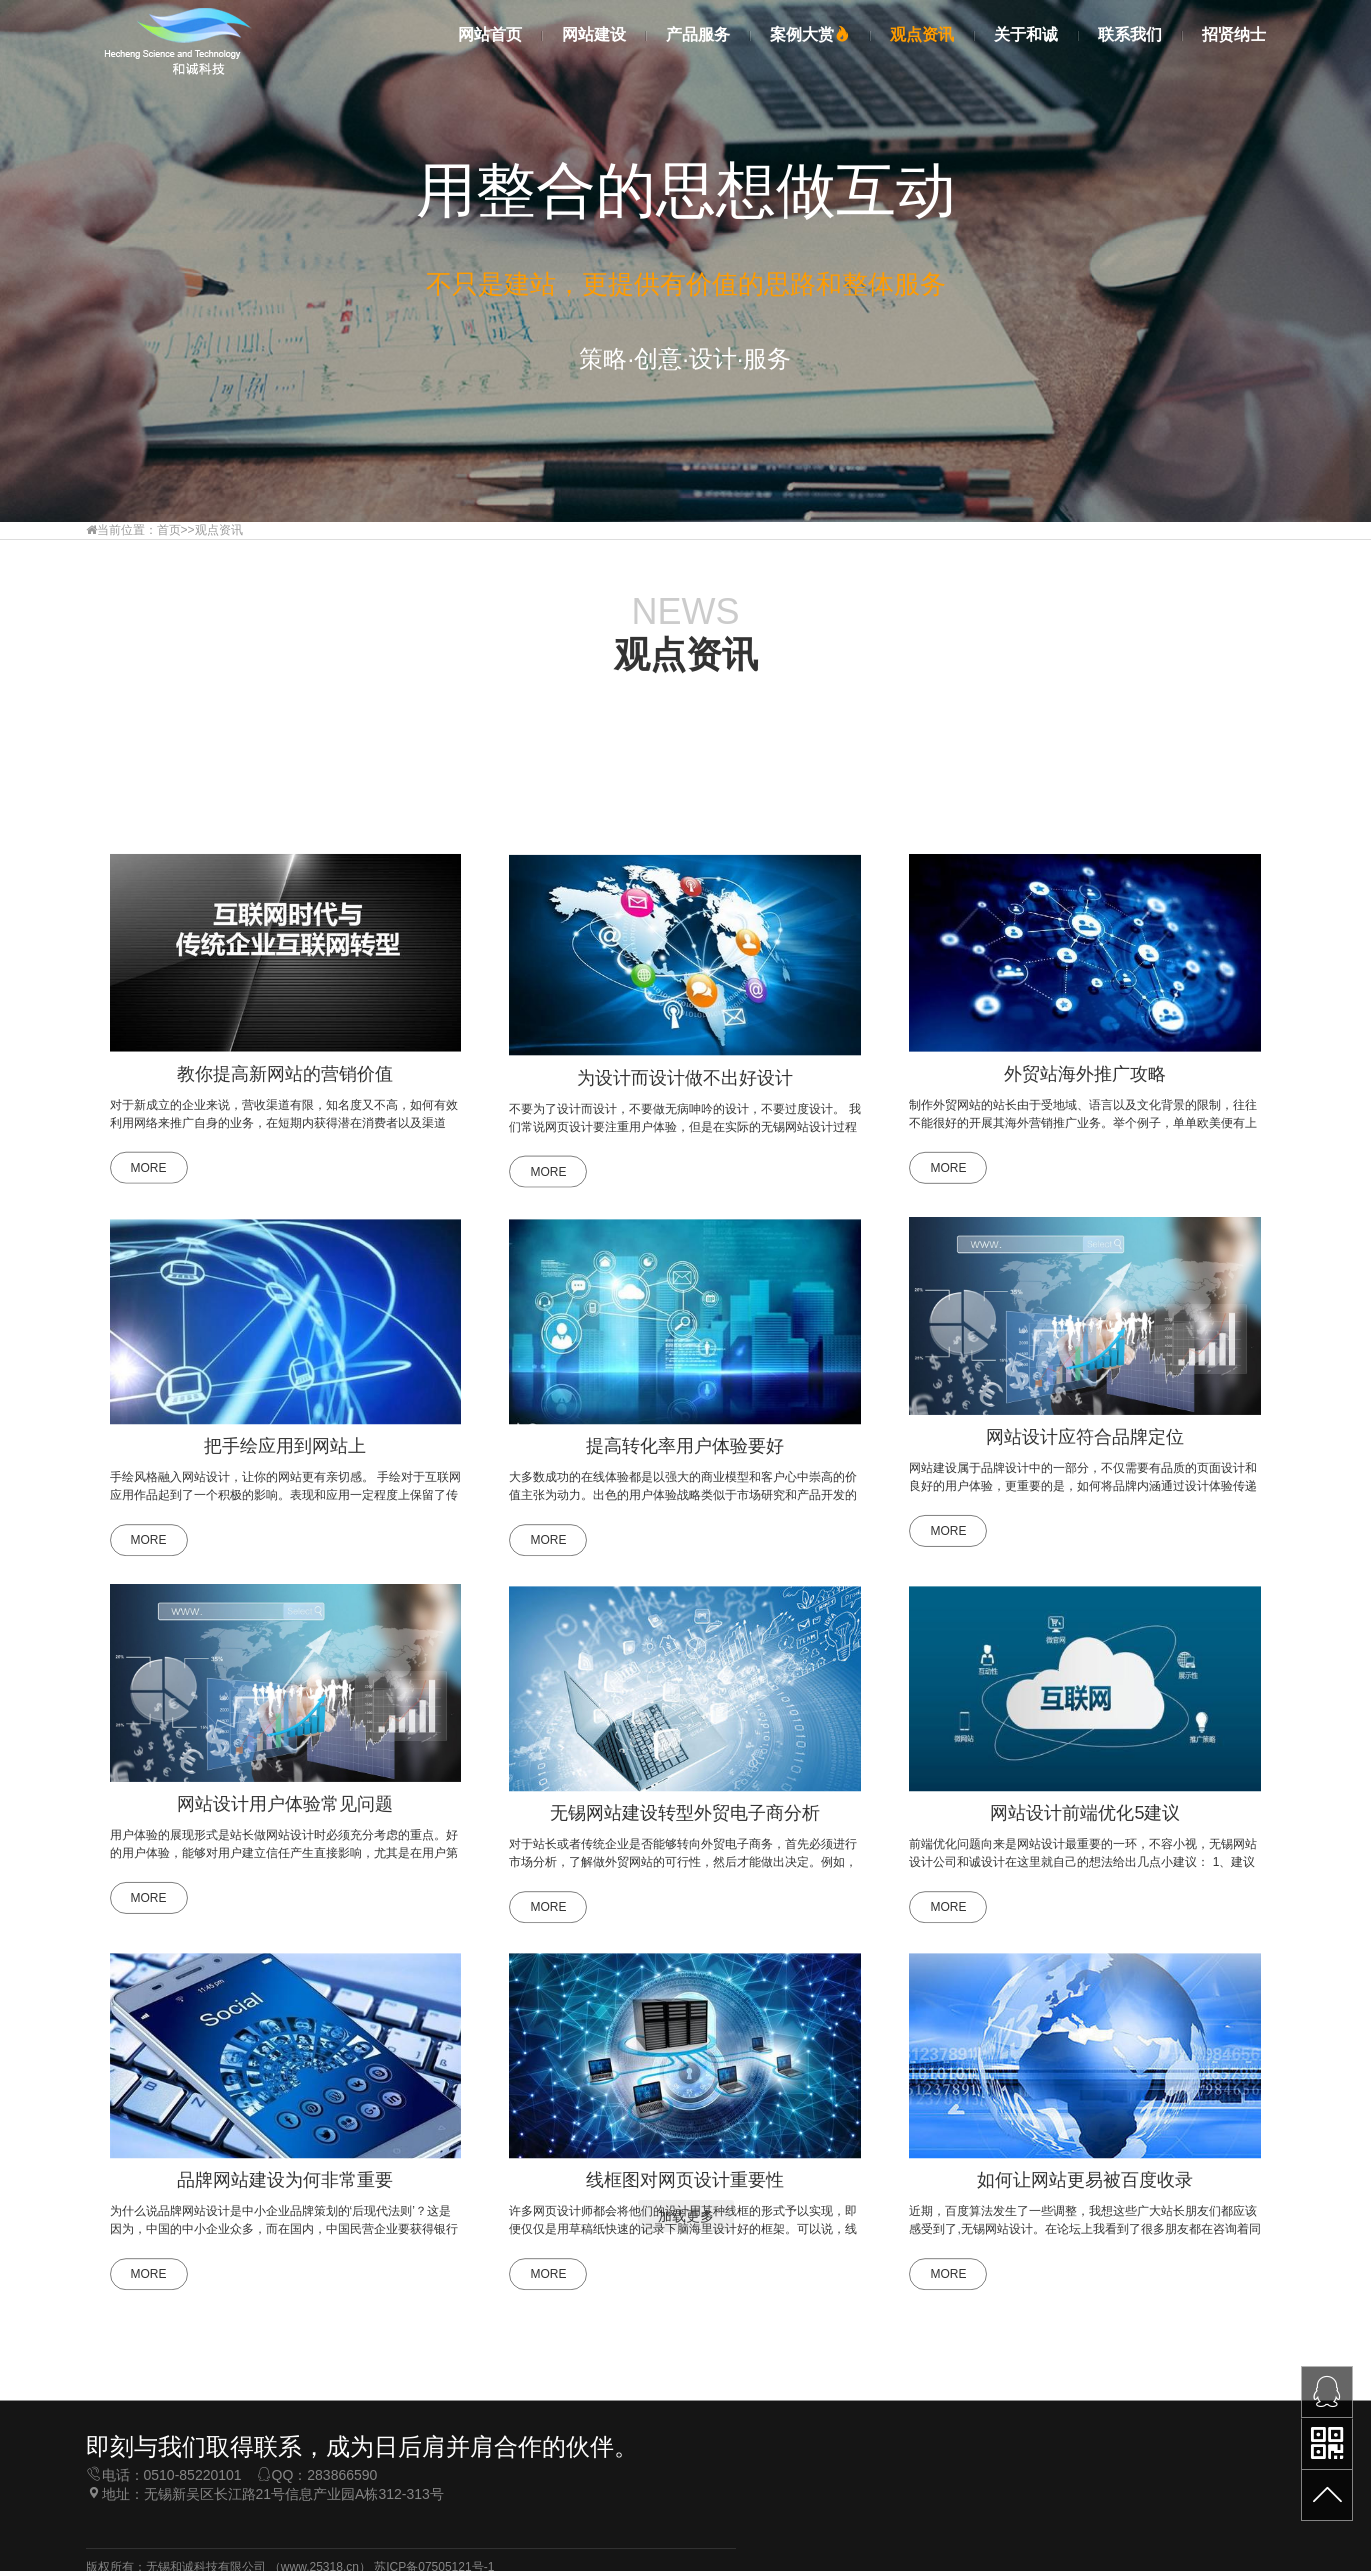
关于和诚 (1026, 34)
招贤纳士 (1234, 34)
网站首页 (490, 34)
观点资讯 (922, 34)
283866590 (342, 2538)
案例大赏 (810, 34)
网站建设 (594, 34)
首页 (169, 530)
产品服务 (698, 34)
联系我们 (1130, 34)
